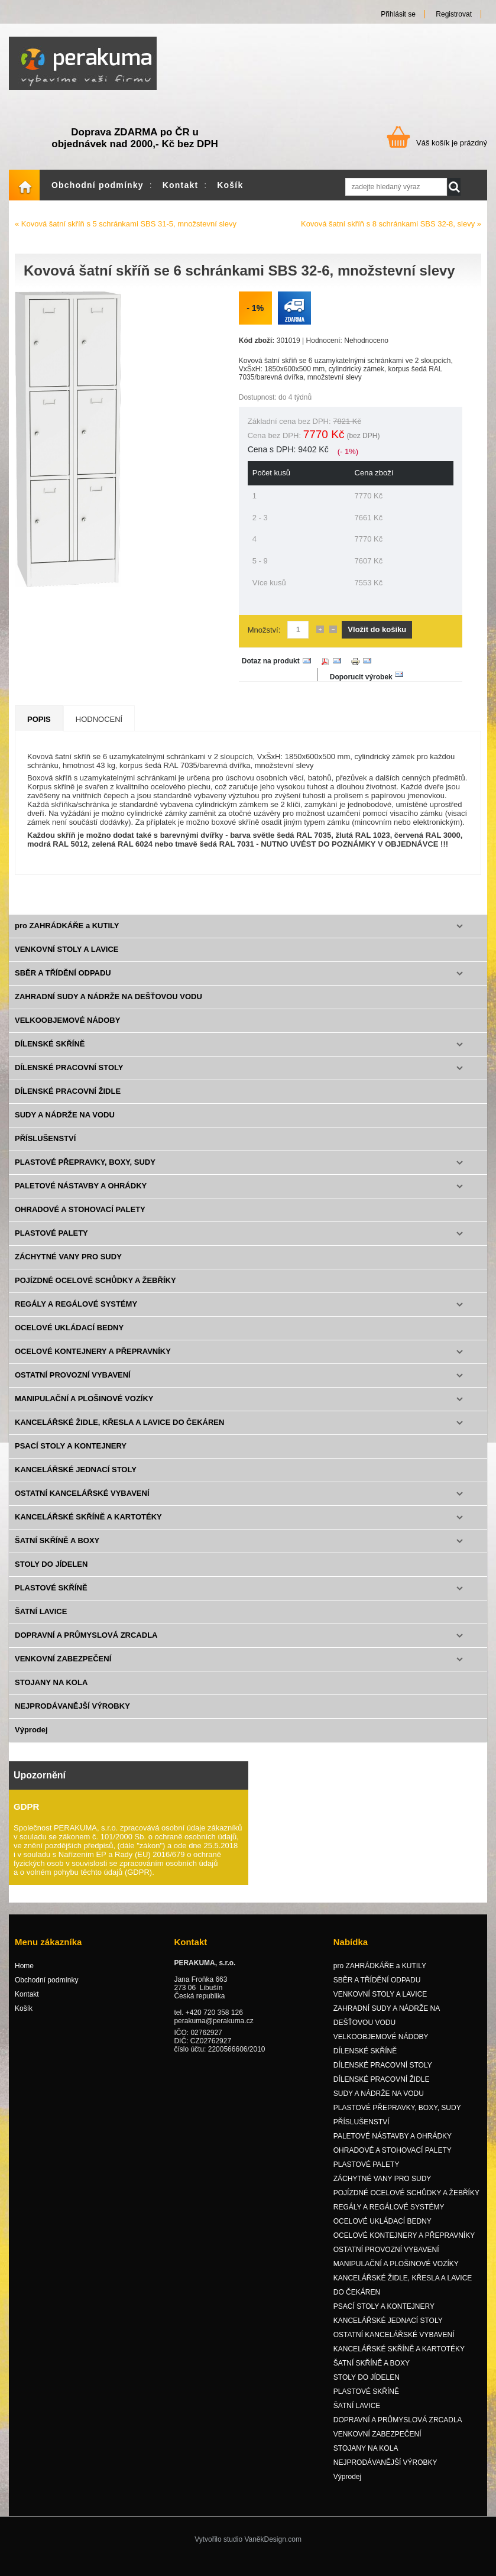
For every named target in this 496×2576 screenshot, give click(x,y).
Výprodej (31, 1740)
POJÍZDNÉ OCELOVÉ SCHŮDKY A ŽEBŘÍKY (95, 1291)
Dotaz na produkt (271, 672)
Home (24, 195)
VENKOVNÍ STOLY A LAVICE (67, 959)
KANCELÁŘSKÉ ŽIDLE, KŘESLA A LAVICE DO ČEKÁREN (119, 1432)
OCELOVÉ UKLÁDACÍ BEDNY (69, 1338)
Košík (230, 195)
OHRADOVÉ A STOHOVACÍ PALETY (80, 1220)
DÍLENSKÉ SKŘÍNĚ (50, 1054)
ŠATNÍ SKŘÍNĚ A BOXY (57, 1551)
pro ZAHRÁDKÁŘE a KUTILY (67, 936)
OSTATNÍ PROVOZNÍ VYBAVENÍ (73, 1385)
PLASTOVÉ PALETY (51, 1243)
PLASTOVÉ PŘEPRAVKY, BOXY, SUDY (85, 1172)
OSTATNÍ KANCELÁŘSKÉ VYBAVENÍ (82, 1503)
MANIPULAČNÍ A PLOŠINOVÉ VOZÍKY (84, 1409)
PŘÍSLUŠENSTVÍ (45, 1149)
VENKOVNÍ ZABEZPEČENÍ (63, 1669)
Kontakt (181, 195)
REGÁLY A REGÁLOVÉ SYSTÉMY (76, 1314)
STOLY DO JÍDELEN (51, 1574)
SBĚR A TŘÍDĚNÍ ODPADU (63, 983)
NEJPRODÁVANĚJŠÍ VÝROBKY (72, 1716)
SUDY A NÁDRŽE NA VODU (65, 1125)
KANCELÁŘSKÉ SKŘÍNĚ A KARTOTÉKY (88, 1527)
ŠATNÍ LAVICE (41, 1622)
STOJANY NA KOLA (51, 1693)
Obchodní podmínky (97, 195)
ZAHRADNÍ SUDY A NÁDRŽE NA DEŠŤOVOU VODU (108, 1007)
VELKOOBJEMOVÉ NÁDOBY (67, 1030)
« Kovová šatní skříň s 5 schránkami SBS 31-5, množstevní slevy (125, 234)
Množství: (264, 640)
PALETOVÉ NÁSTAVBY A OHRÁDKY (81, 1196)
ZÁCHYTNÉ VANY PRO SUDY (68, 1267)
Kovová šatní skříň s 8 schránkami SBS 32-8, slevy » (391, 234)
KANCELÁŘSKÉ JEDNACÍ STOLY (76, 1480)
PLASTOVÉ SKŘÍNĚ (51, 1598)
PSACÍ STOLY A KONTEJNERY (71, 1456)
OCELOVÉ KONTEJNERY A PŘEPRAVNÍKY (93, 1361)
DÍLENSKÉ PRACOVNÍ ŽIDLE (68, 1101)
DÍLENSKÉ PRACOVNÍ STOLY (69, 1078)
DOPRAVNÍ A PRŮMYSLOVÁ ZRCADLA (86, 1645)
